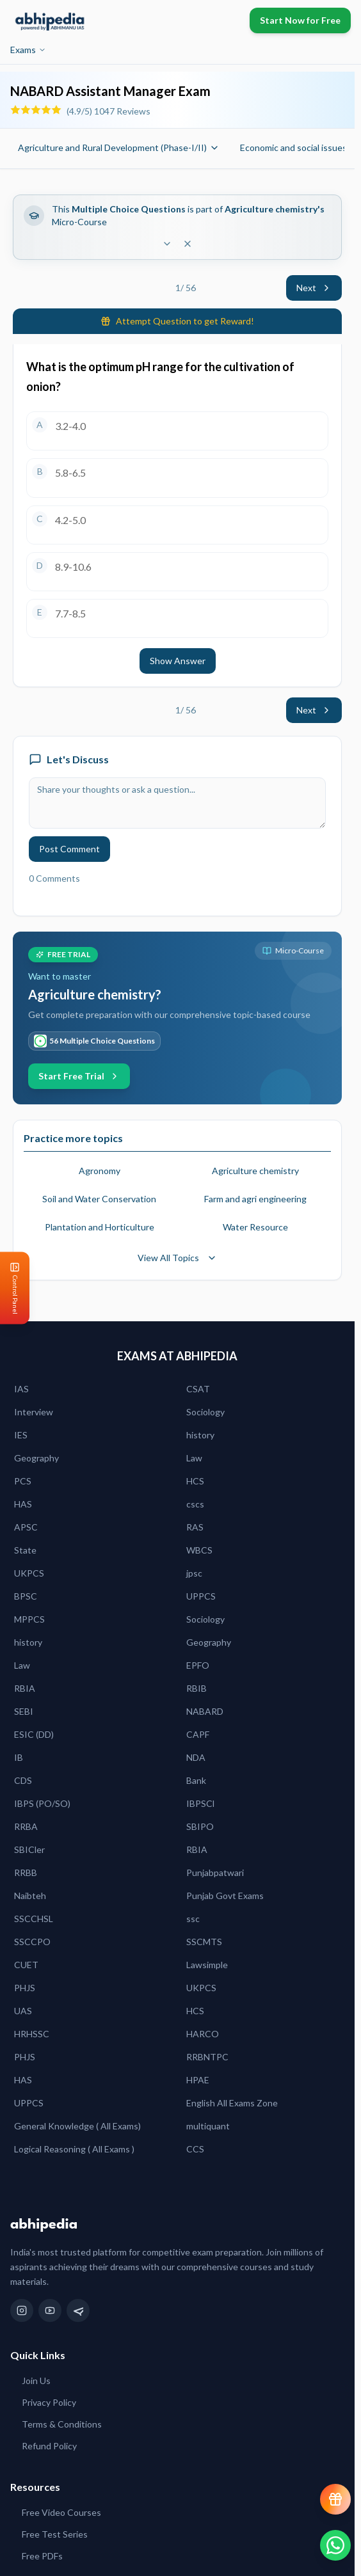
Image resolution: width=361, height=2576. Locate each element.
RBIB (196, 1688)
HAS (23, 1504)
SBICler (29, 1849)
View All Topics (177, 1257)
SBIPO (200, 1826)
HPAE (197, 2079)
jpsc (194, 1573)
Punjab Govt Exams (225, 1895)
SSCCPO (32, 1941)
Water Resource (255, 1226)
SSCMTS (204, 1941)
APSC (26, 1527)
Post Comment (69, 848)
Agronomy (99, 1170)
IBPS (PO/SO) (42, 1803)
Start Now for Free (300, 20)
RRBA (26, 1826)
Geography (36, 1457)
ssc (193, 1918)
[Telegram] (78, 2310)
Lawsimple (207, 1964)
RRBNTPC (207, 2056)
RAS (195, 1527)
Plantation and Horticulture (99, 1226)
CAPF (197, 1734)
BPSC (25, 1596)
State (25, 1550)
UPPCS (201, 1596)
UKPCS (29, 1573)
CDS (23, 1780)
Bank (196, 1780)
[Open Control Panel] (10, 1288)
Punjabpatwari (215, 1872)
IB (18, 1757)
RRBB (25, 1872)
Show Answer (177, 660)
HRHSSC (31, 2033)
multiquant (208, 2125)
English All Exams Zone (232, 2102)
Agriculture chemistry (255, 1170)
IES (21, 1434)
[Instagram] (21, 2310)
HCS (195, 1480)
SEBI (23, 1711)
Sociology (205, 1411)
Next (314, 287)
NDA (195, 1757)
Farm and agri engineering (255, 1198)
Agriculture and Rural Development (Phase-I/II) (119, 147)
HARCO (202, 2033)
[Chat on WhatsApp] (335, 2545)
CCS (195, 2148)
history (200, 1434)
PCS (22, 1480)
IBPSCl (200, 1803)
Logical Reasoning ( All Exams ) (74, 2148)
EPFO (197, 1665)
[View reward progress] (335, 2499)
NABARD (204, 1711)
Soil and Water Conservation (99, 1198)
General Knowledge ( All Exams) (77, 2125)
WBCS (199, 1550)
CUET (26, 1964)
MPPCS (29, 1619)
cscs (195, 1504)
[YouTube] (49, 2310)
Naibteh (30, 1895)
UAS (23, 2010)
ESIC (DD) (34, 1734)
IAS (21, 1388)
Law (194, 1457)
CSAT (198, 1388)
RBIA (24, 1688)
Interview (33, 1411)
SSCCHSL (33, 1918)
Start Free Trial (79, 1075)
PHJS (24, 1987)
